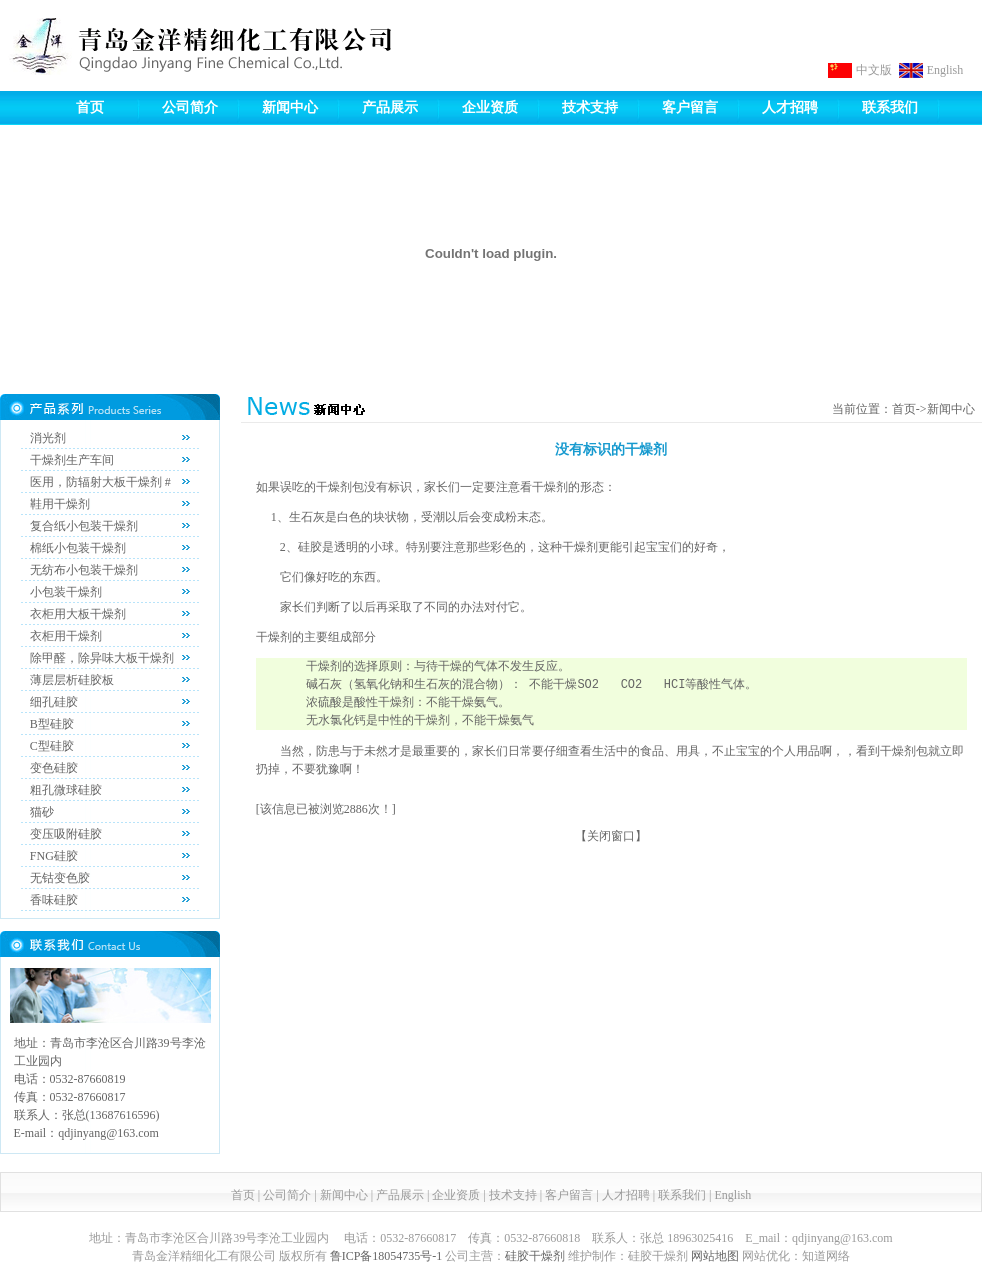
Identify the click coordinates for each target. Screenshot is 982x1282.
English (945, 70)
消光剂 (48, 438)
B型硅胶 (52, 724)
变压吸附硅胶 (66, 834)
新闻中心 (290, 107)
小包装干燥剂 (66, 592)
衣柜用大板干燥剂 (78, 614)
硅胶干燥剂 (535, 1256)
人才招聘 (790, 107)
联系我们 (890, 107)
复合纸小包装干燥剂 (84, 526)
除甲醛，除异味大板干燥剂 (102, 658)
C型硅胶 (52, 746)
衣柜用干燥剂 (66, 636)
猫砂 (42, 812)
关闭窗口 (611, 836)
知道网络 (826, 1256)
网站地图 (715, 1256)
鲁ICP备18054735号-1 (386, 1256)
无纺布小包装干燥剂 (84, 570)
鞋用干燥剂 (60, 504)
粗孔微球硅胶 (66, 790)
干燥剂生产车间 (72, 460)
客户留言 (690, 107)
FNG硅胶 (54, 856)
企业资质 (490, 107)
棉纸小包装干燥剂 (78, 548)
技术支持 (590, 107)
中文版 (874, 70)
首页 (90, 107)
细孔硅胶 (54, 702)
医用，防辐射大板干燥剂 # (100, 482)
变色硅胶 (54, 768)
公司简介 (190, 107)
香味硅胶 (54, 900)
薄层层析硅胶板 (72, 680)
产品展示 (390, 107)
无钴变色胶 (60, 878)
